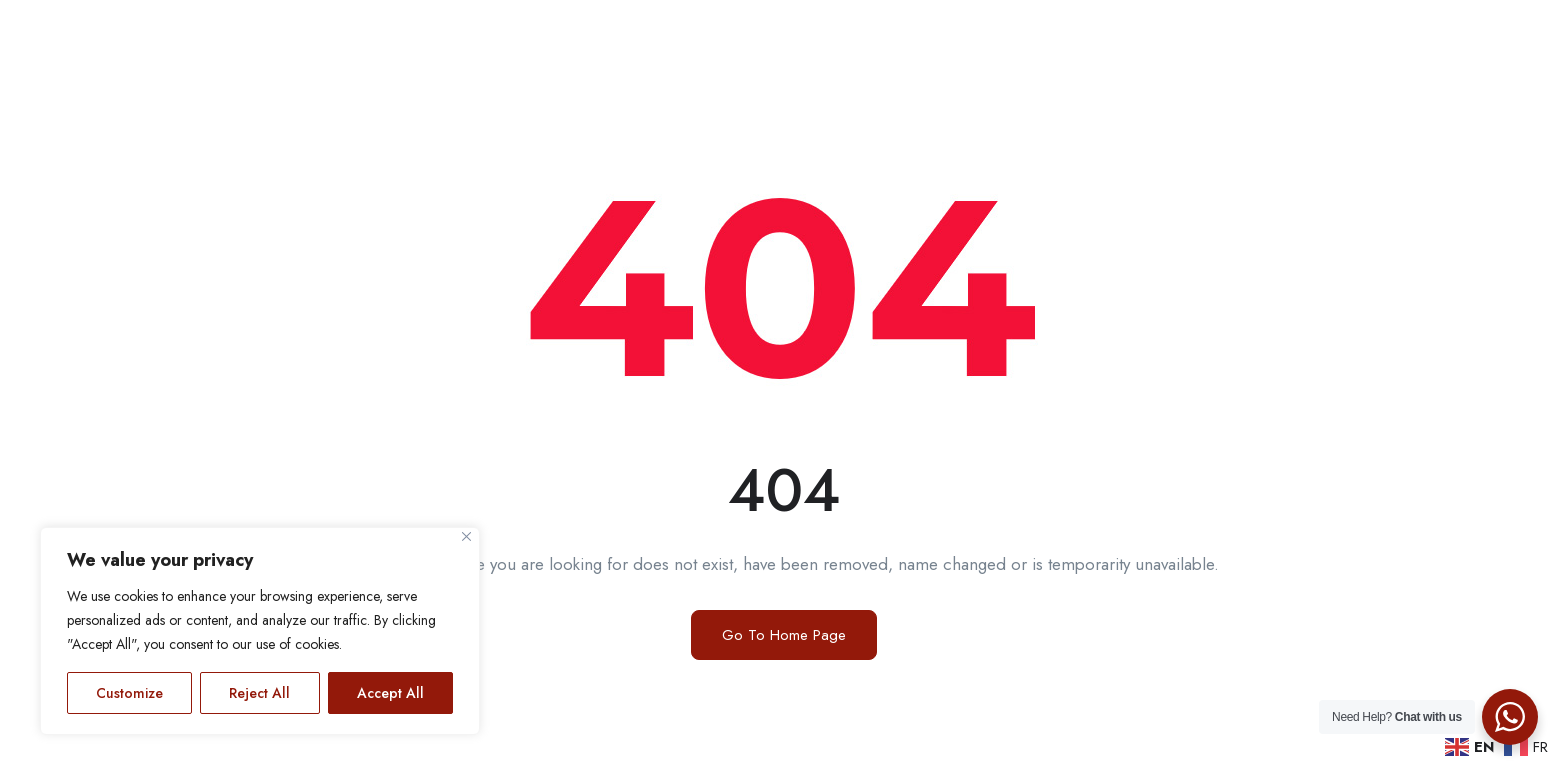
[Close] (466, 536)
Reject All (259, 693)
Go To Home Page (784, 635)
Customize (129, 693)
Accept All (390, 693)
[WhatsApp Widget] (1510, 717)
